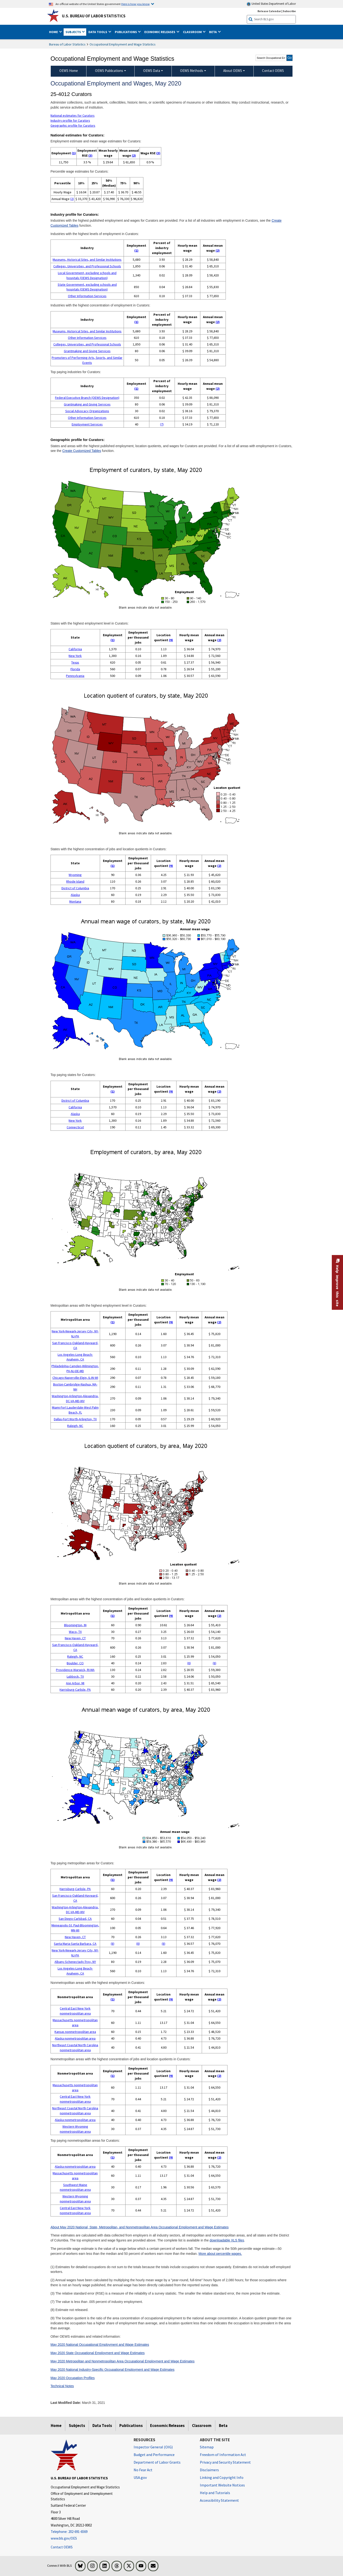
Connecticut (75, 1127)
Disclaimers (209, 2469)
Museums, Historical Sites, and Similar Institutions (87, 259)
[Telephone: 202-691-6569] (88, 2532)
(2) (134, 155)
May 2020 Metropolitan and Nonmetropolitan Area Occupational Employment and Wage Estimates (122, 2361)
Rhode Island (75, 881)
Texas (75, 662)
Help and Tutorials (215, 2492)
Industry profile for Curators (70, 120)
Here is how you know (135, 4)
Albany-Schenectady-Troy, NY (75, 1962)
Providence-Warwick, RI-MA (75, 1670)
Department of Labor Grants (157, 2462)
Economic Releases (167, 2425)
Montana (75, 901)
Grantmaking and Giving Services (87, 351)
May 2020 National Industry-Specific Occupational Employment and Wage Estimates (112, 2369)
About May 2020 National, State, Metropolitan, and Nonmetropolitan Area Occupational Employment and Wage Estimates (139, 2227)
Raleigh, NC (75, 1426)
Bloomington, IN (75, 1625)
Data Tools (102, 2425)
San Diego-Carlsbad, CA (75, 1918)
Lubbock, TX (75, 1676)
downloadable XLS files (227, 2240)
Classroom (202, 2425)
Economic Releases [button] (160, 32)
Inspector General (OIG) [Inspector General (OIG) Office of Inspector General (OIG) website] (153, 2447)
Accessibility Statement (219, 2500)
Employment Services (87, 424)
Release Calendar (269, 11)
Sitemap (207, 2447)
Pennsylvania (75, 676)
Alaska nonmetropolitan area (75, 2038)
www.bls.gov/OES (64, 2538)
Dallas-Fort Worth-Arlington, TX (75, 1419)
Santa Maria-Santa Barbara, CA (75, 1943)
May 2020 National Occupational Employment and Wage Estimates (99, 2344)
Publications (131, 2425)
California (75, 649)
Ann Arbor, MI (75, 1683)
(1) (74, 153)
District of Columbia (75, 888)
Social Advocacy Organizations (87, 411)
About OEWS (232, 70)
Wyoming (75, 875)
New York (75, 656)
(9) (171, 640)
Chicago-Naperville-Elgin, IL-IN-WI (75, 1378)
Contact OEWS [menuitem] (273, 70)
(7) (162, 424)
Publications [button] (126, 32)
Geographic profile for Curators (72, 125)
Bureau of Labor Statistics (67, 44)
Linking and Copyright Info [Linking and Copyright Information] (221, 2477)
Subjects (77, 2425)
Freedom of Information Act (223, 2454)
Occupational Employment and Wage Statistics (123, 44)
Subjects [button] (74, 32)
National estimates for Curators (72, 115)
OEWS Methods (191, 70)
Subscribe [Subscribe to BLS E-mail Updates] (289, 11)
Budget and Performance (154, 2454)
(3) (90, 155)
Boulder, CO (75, 1663)
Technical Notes (62, 2386)
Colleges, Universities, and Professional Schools (87, 266)
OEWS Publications (109, 70)
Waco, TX (75, 1632)
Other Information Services (87, 296)
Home (56, 2425)
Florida (75, 669)
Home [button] (54, 32)
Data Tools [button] (98, 32)
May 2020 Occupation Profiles (72, 2378)
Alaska (75, 895)
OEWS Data (151, 70)
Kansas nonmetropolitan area (75, 2032)
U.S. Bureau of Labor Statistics (94, 16)
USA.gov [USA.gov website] (140, 2477)
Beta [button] (213, 32)
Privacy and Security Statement (225, 2462)
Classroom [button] (192, 32)
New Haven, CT (75, 1638)
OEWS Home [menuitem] (68, 70)
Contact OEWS (62, 2547)
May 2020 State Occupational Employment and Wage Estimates (97, 2353)
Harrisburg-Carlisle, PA (75, 1689)
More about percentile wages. (220, 2254)
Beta (223, 2425)
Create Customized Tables (81, 451)
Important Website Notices (222, 2485)
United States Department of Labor (271, 4)
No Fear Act (143, 2469)
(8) (189, 1663)
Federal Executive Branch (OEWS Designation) (87, 397)
